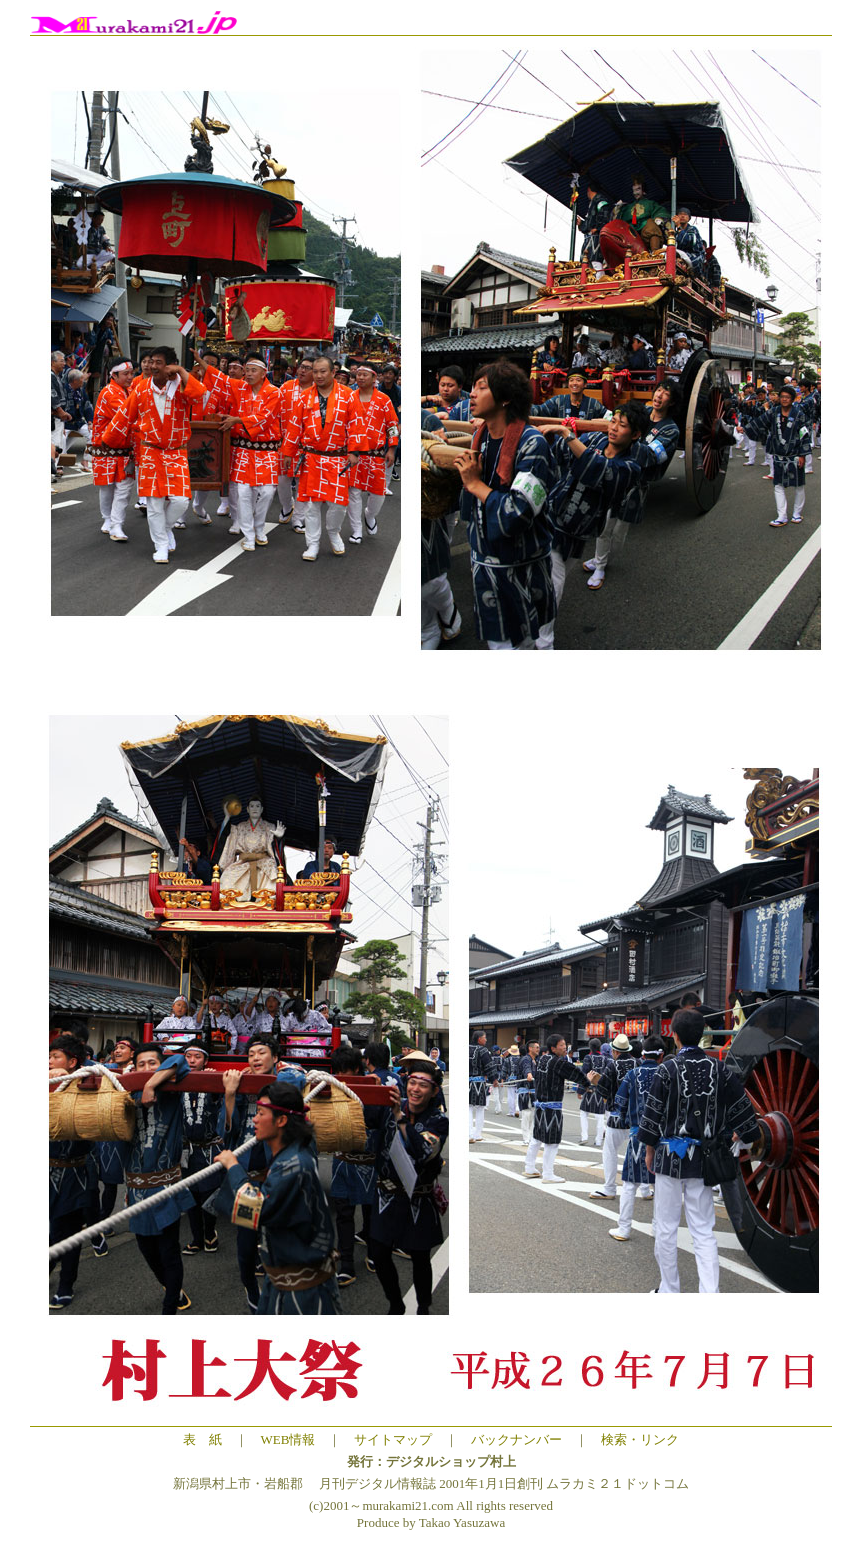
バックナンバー (516, 1439)
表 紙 (202, 1439)
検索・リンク (640, 1439)
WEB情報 (288, 1439)
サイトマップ (393, 1439)
